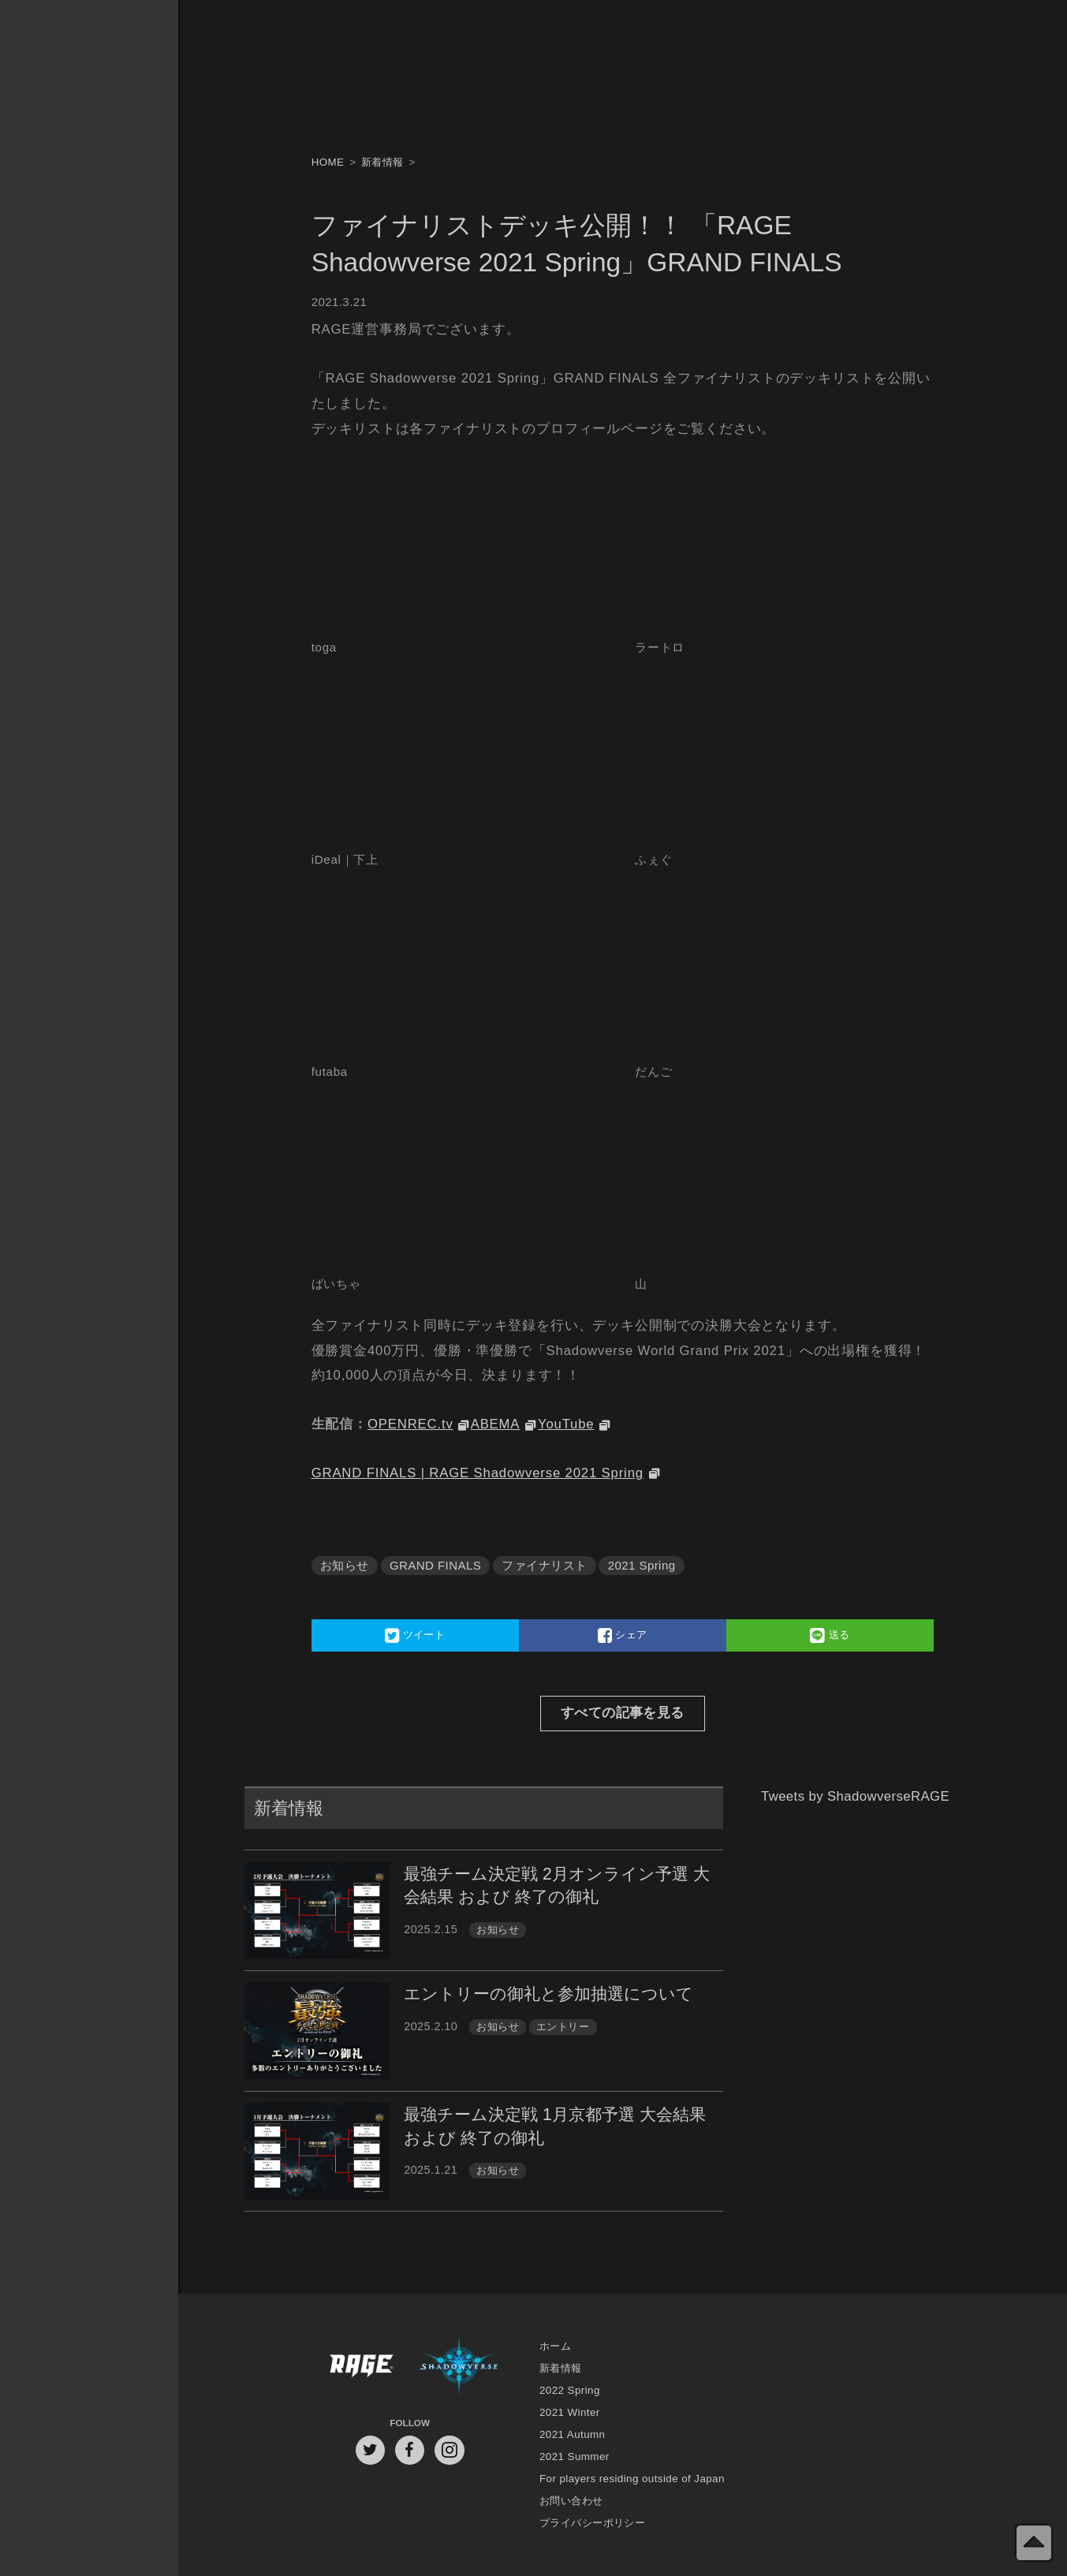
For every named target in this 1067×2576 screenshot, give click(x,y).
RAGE (360, 2368)
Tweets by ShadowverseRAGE (855, 1796)
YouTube (566, 1424)
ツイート (415, 1635)
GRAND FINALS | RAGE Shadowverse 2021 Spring (478, 1472)
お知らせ (344, 1565)
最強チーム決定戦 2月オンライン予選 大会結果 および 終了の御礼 (557, 1885)
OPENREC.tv (410, 1424)
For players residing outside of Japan (632, 2479)
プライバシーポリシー (592, 2523)
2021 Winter (569, 2412)
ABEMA (495, 1424)
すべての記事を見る (623, 1712)
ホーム (555, 2346)
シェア (622, 1635)
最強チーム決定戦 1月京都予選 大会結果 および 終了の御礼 (555, 2126)
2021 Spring (642, 1565)
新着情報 (560, 2368)
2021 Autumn (572, 2434)
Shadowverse (459, 2368)
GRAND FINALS (435, 1565)
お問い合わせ (571, 2501)
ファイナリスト (544, 1565)
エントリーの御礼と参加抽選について (548, 1993)
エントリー (562, 2027)
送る (829, 1635)
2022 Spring (569, 2390)
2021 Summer (574, 2456)
